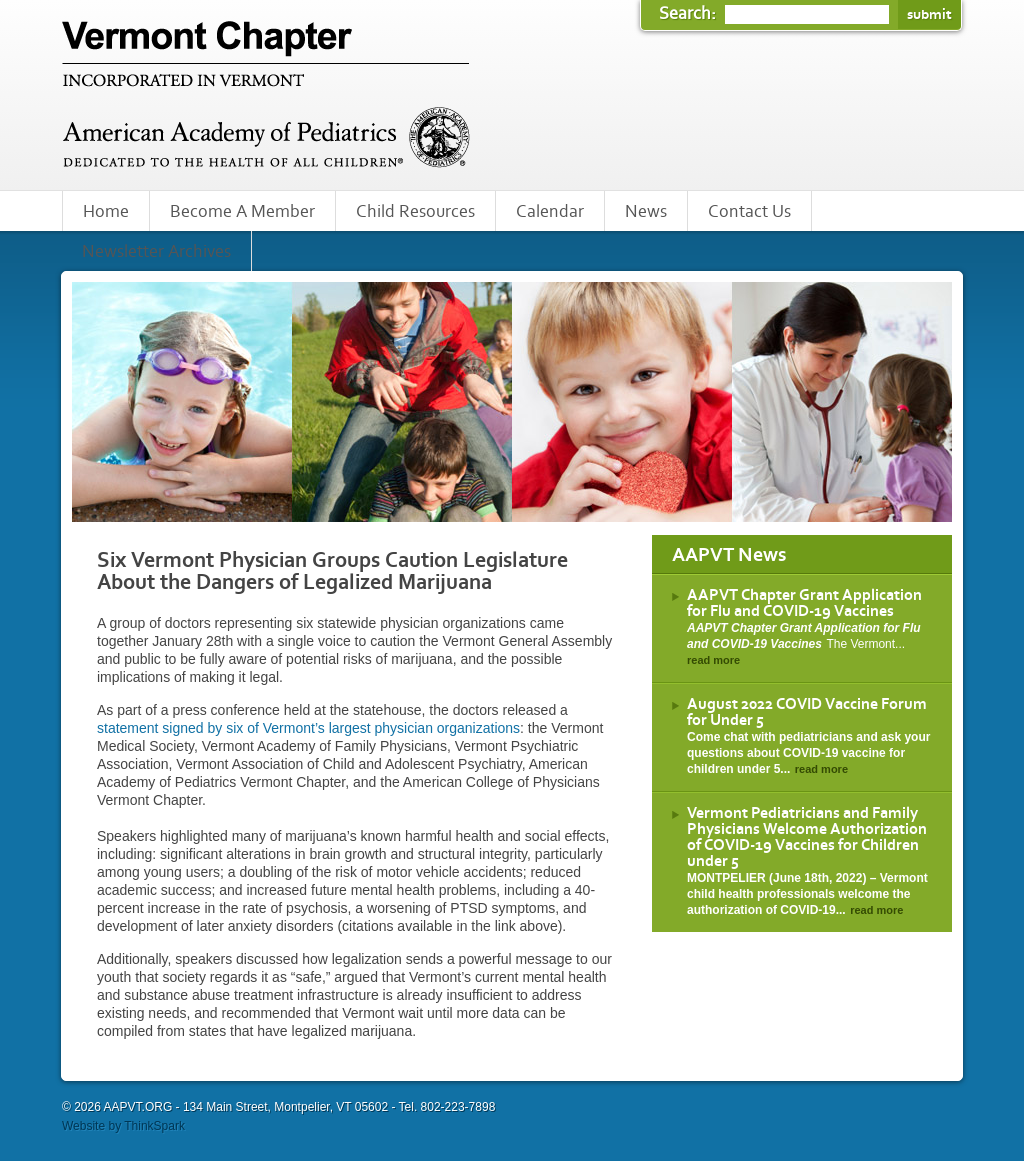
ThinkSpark (154, 1126)
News (646, 212)
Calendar (550, 212)
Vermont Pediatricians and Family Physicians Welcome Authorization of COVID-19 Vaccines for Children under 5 (807, 837)
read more (713, 660)
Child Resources (415, 212)
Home (106, 212)
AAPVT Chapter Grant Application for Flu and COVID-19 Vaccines (804, 603)
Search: (689, 14)
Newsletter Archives (156, 252)
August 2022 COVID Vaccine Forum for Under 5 (807, 712)
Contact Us (749, 212)
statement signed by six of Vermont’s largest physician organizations (308, 728)
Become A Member (242, 212)
